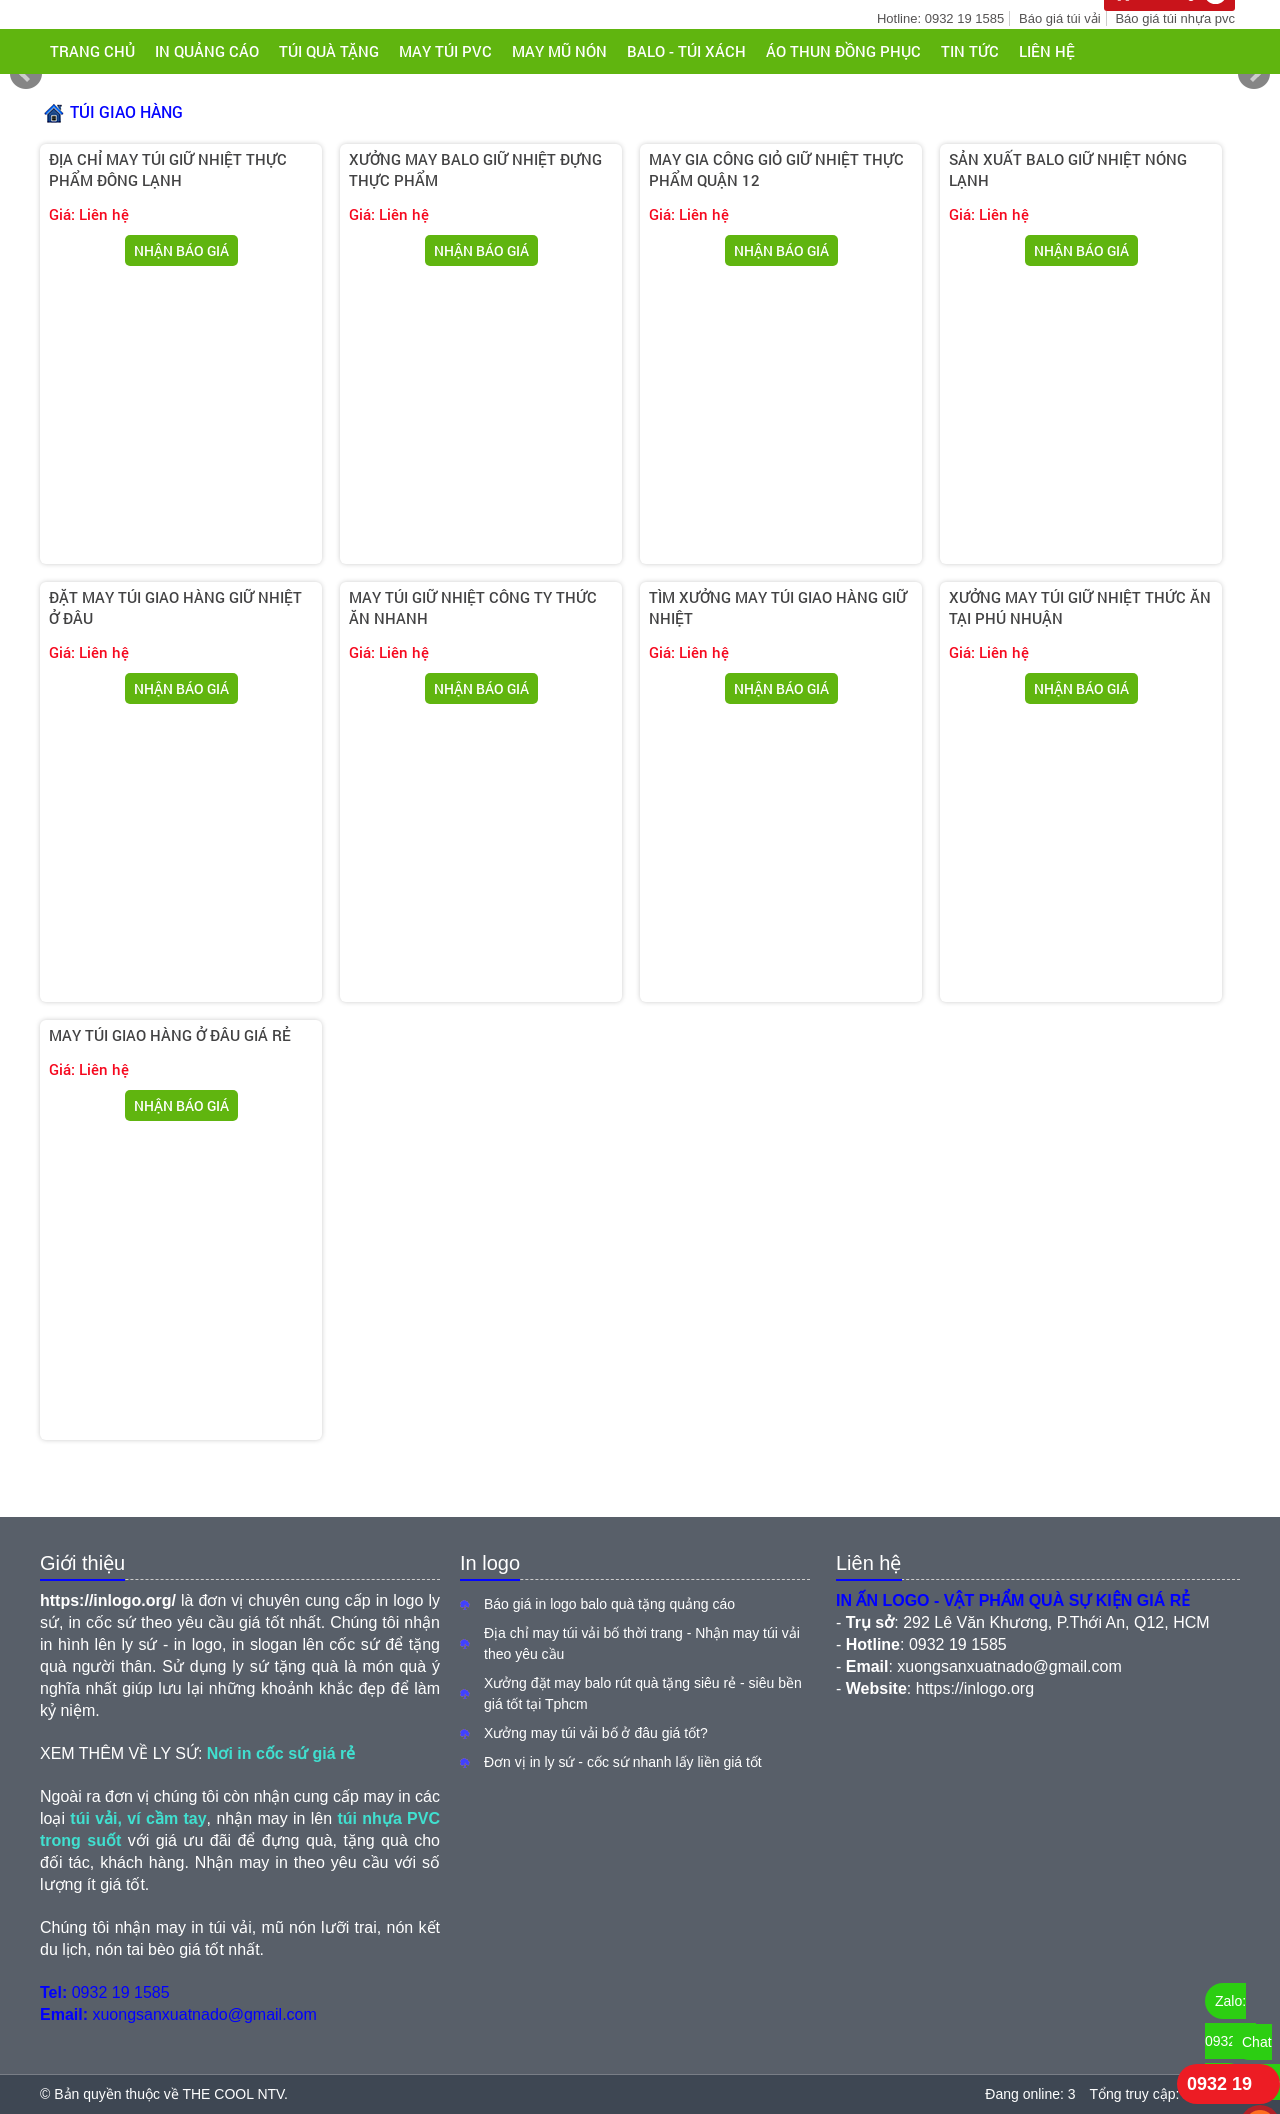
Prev (26, 74)
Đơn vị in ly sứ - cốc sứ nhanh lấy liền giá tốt (623, 1762)
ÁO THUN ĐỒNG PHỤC (843, 51)
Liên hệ (1047, 51)
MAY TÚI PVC (445, 51)
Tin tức (970, 51)
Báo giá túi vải (1059, 18)
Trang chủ (92, 51)
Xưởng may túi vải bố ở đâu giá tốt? (596, 1733)
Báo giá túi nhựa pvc (1175, 18)
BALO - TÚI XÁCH (686, 51)
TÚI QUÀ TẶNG (329, 51)
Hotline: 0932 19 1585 (940, 18)
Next (1254, 74)
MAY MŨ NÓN (559, 51)
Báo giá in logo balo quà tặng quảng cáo (609, 1604)
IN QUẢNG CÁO (207, 51)
